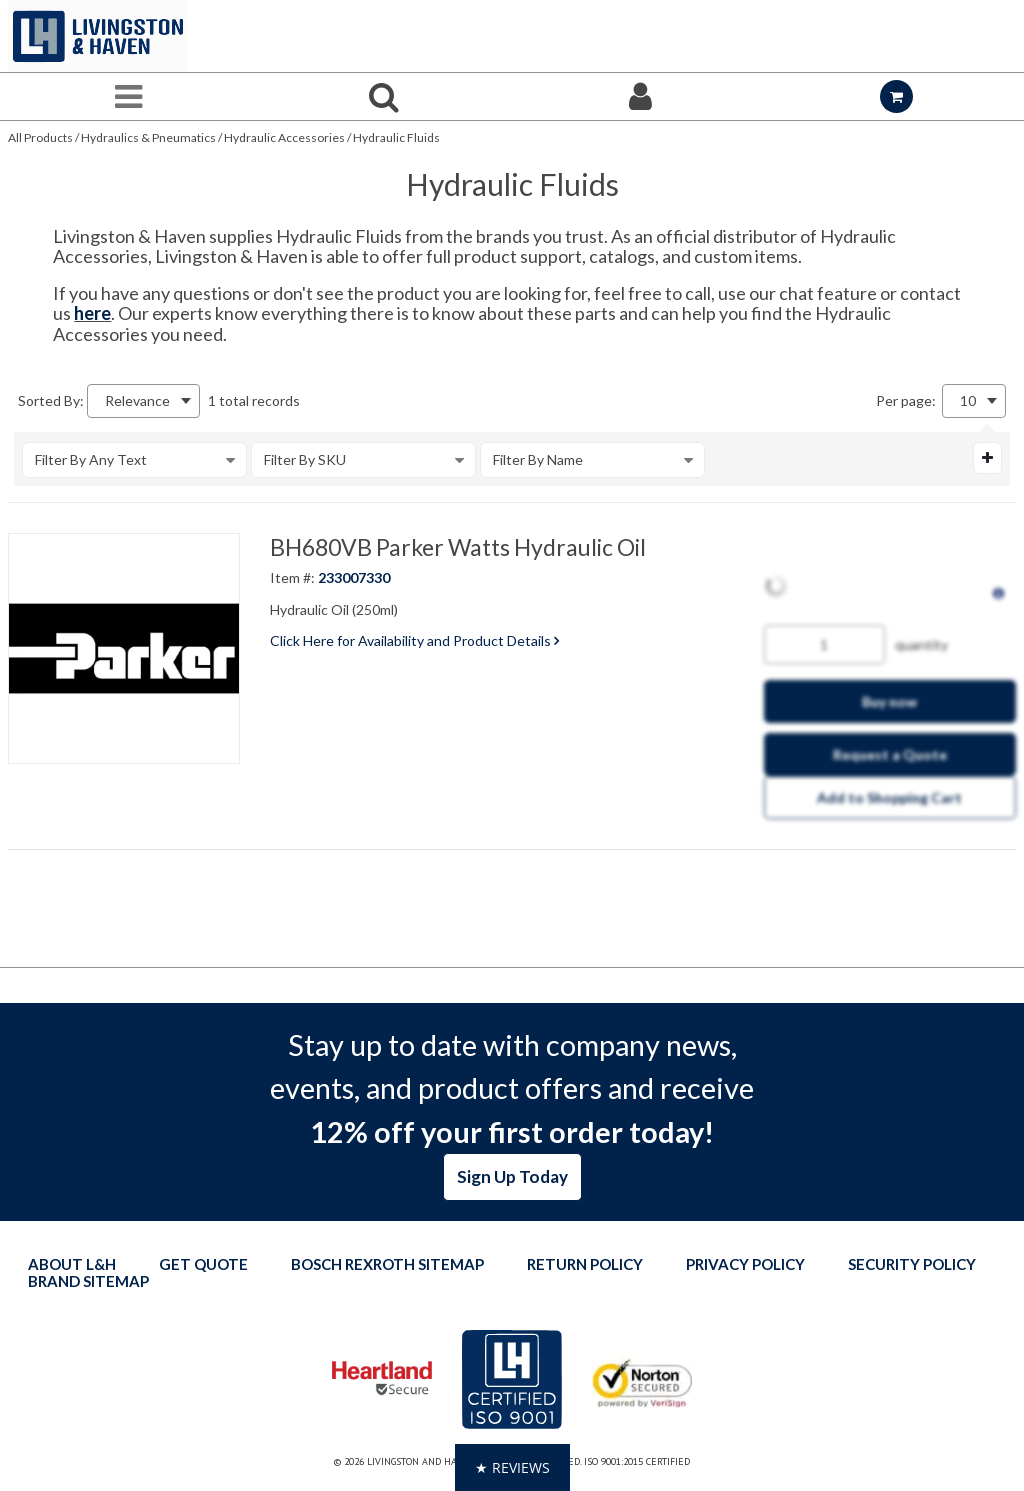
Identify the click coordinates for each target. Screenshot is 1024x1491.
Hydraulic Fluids (396, 137)
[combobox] (143, 400)
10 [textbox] (968, 400)
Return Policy (585, 1264)
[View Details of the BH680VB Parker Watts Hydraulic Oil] (124, 649)
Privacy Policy (745, 1264)
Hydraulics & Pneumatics (148, 137)
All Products (40, 137)
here (92, 313)
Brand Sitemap (88, 1281)
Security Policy (912, 1264)
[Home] (98, 36)
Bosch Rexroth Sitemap (387, 1264)
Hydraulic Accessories (284, 137)
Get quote (203, 1264)
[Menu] (128, 96)
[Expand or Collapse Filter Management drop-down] (987, 458)
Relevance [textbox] (137, 400)
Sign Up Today (512, 1176)
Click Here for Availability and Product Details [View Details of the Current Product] (414, 640)
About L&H (72, 1264)
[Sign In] (640, 96)
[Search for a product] (384, 96)
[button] (512, 1467)
